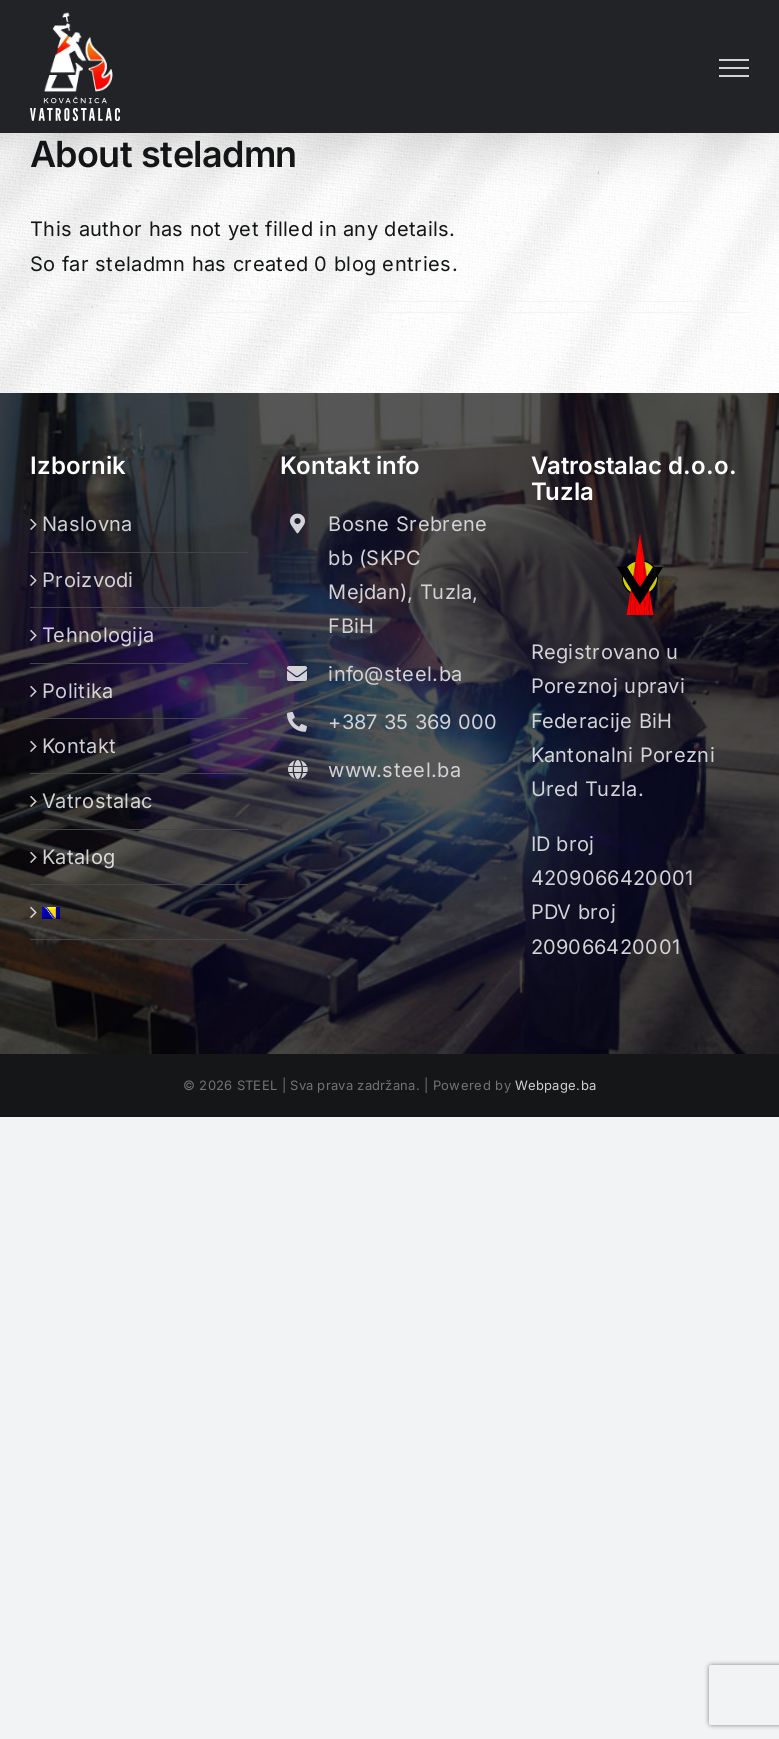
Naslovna (87, 524)
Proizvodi (88, 580)
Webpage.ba (555, 1085)
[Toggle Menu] (734, 68)
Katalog (78, 857)
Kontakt (79, 746)
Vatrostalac (97, 801)
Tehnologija (98, 635)
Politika (77, 691)
